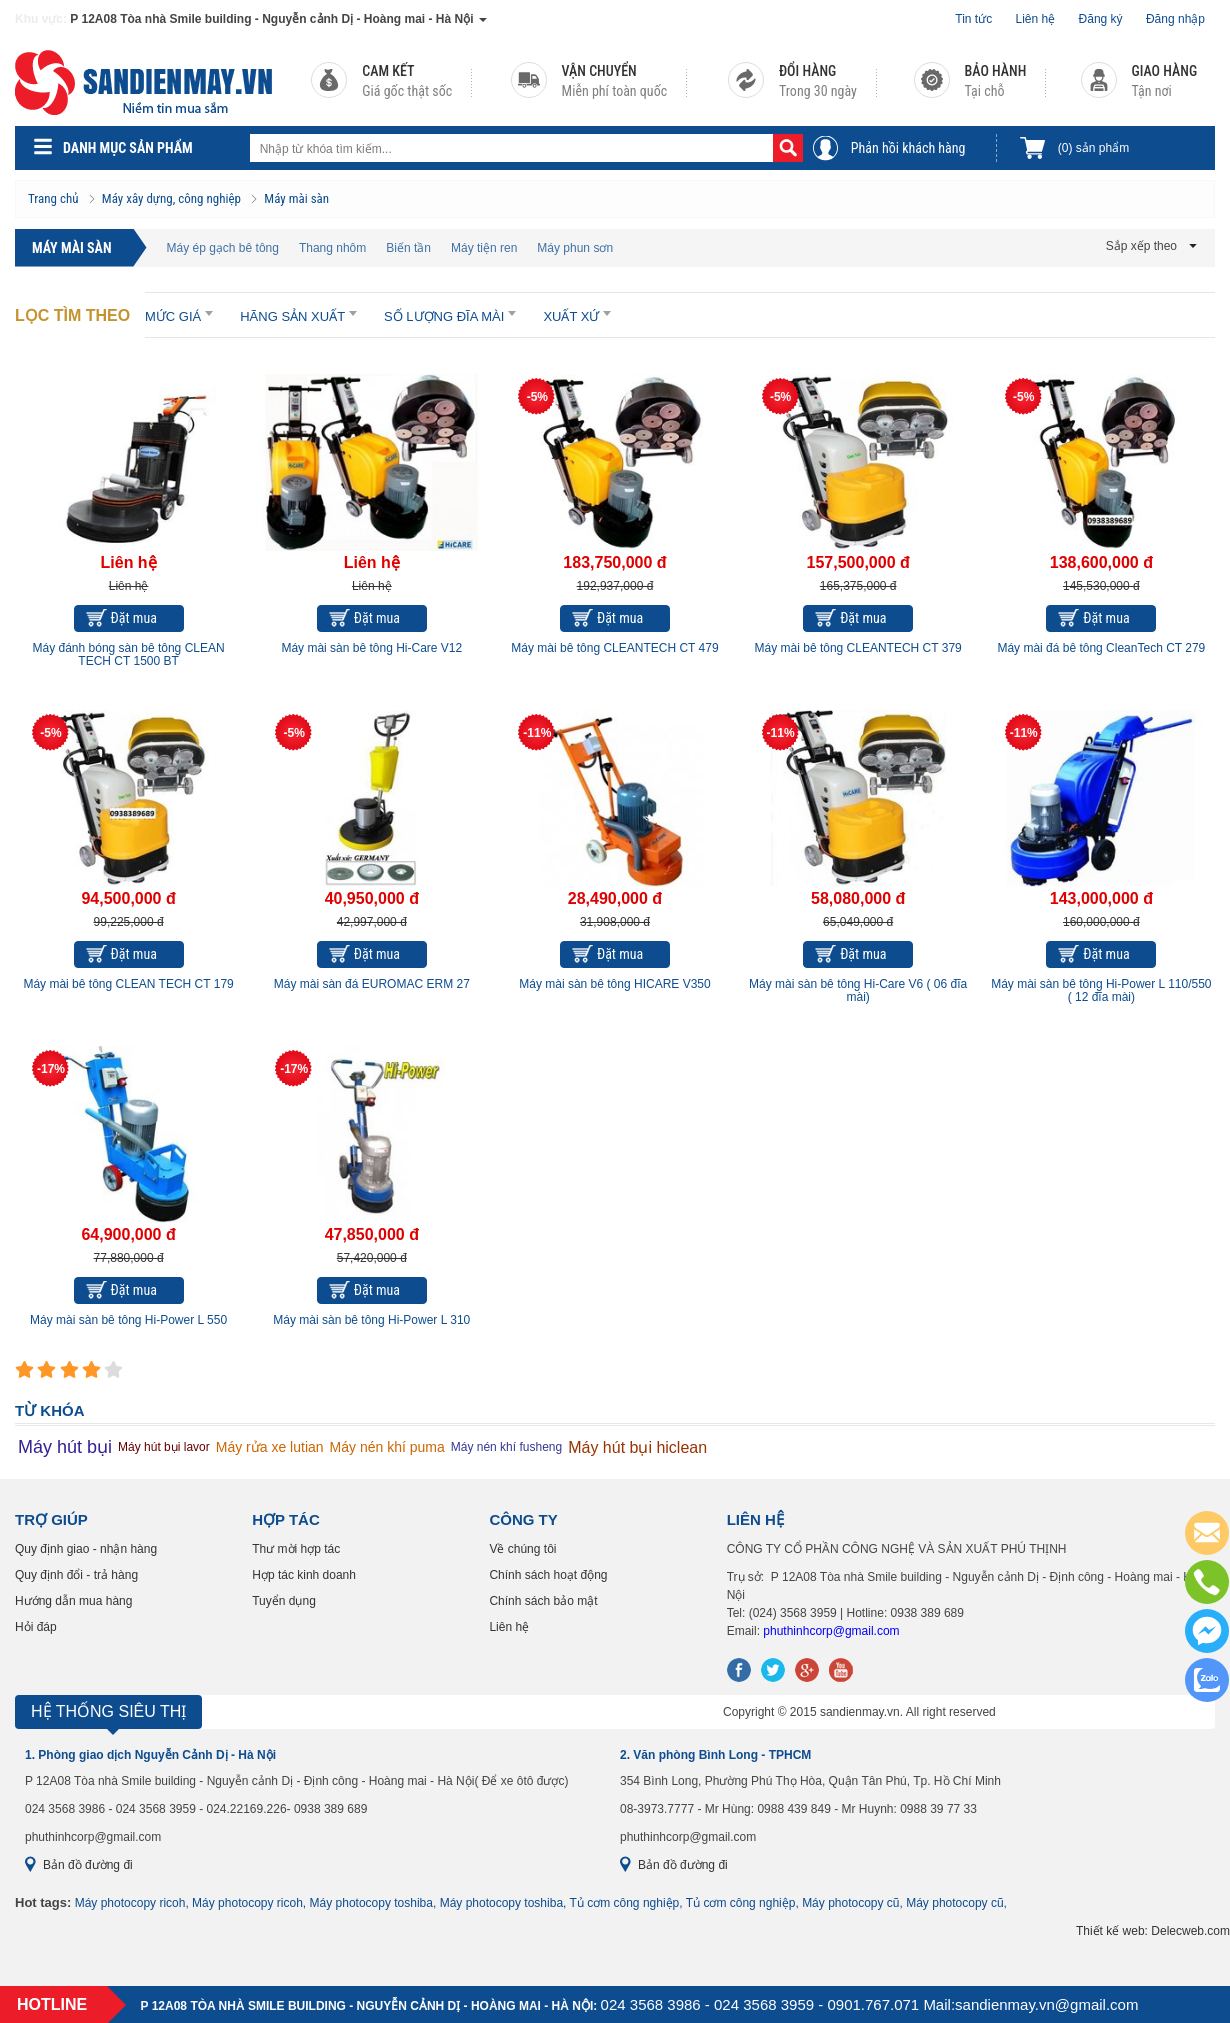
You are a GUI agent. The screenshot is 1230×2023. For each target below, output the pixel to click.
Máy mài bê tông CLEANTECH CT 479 (614, 648)
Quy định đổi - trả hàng (76, 1575)
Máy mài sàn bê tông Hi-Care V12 (371, 648)
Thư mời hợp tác (296, 1549)
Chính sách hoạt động (548, 1575)
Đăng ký (1101, 19)
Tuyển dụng (284, 1601)
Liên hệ (1036, 19)
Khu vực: (41, 19)
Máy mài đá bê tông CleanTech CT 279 (1101, 648)
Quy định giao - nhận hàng (86, 1549)
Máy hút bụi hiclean (637, 1447)
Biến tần (408, 248)
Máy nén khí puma (387, 1447)
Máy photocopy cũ (850, 1903)
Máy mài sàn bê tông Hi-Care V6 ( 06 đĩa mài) (858, 990)
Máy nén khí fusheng (506, 1447)
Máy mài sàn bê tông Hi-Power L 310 (371, 1320)
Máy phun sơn (575, 248)
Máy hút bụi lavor (164, 1447)
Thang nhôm (332, 248)
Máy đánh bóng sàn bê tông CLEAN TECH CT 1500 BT (129, 654)
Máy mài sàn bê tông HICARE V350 (614, 984)
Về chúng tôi (522, 1549)
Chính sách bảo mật (543, 1601)
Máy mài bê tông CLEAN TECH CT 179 (128, 984)
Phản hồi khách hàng (908, 148)
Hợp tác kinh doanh (304, 1575)
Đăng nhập (1175, 19)
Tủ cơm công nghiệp (625, 1903)
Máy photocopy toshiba (371, 1903)
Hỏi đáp (36, 1627)
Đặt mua (134, 618)
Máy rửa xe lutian (270, 1447)
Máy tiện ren (484, 248)
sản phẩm (1093, 148)
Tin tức (973, 19)
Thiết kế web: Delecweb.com (1153, 1931)
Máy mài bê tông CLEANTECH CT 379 (858, 648)
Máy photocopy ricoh (130, 1903)
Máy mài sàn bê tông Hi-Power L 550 (128, 1320)
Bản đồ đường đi (88, 1865)
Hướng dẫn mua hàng (73, 1601)
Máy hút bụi (65, 1447)
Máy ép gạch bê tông (223, 248)
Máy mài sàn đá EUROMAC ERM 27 (372, 984)
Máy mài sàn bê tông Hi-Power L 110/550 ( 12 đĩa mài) (1101, 990)
